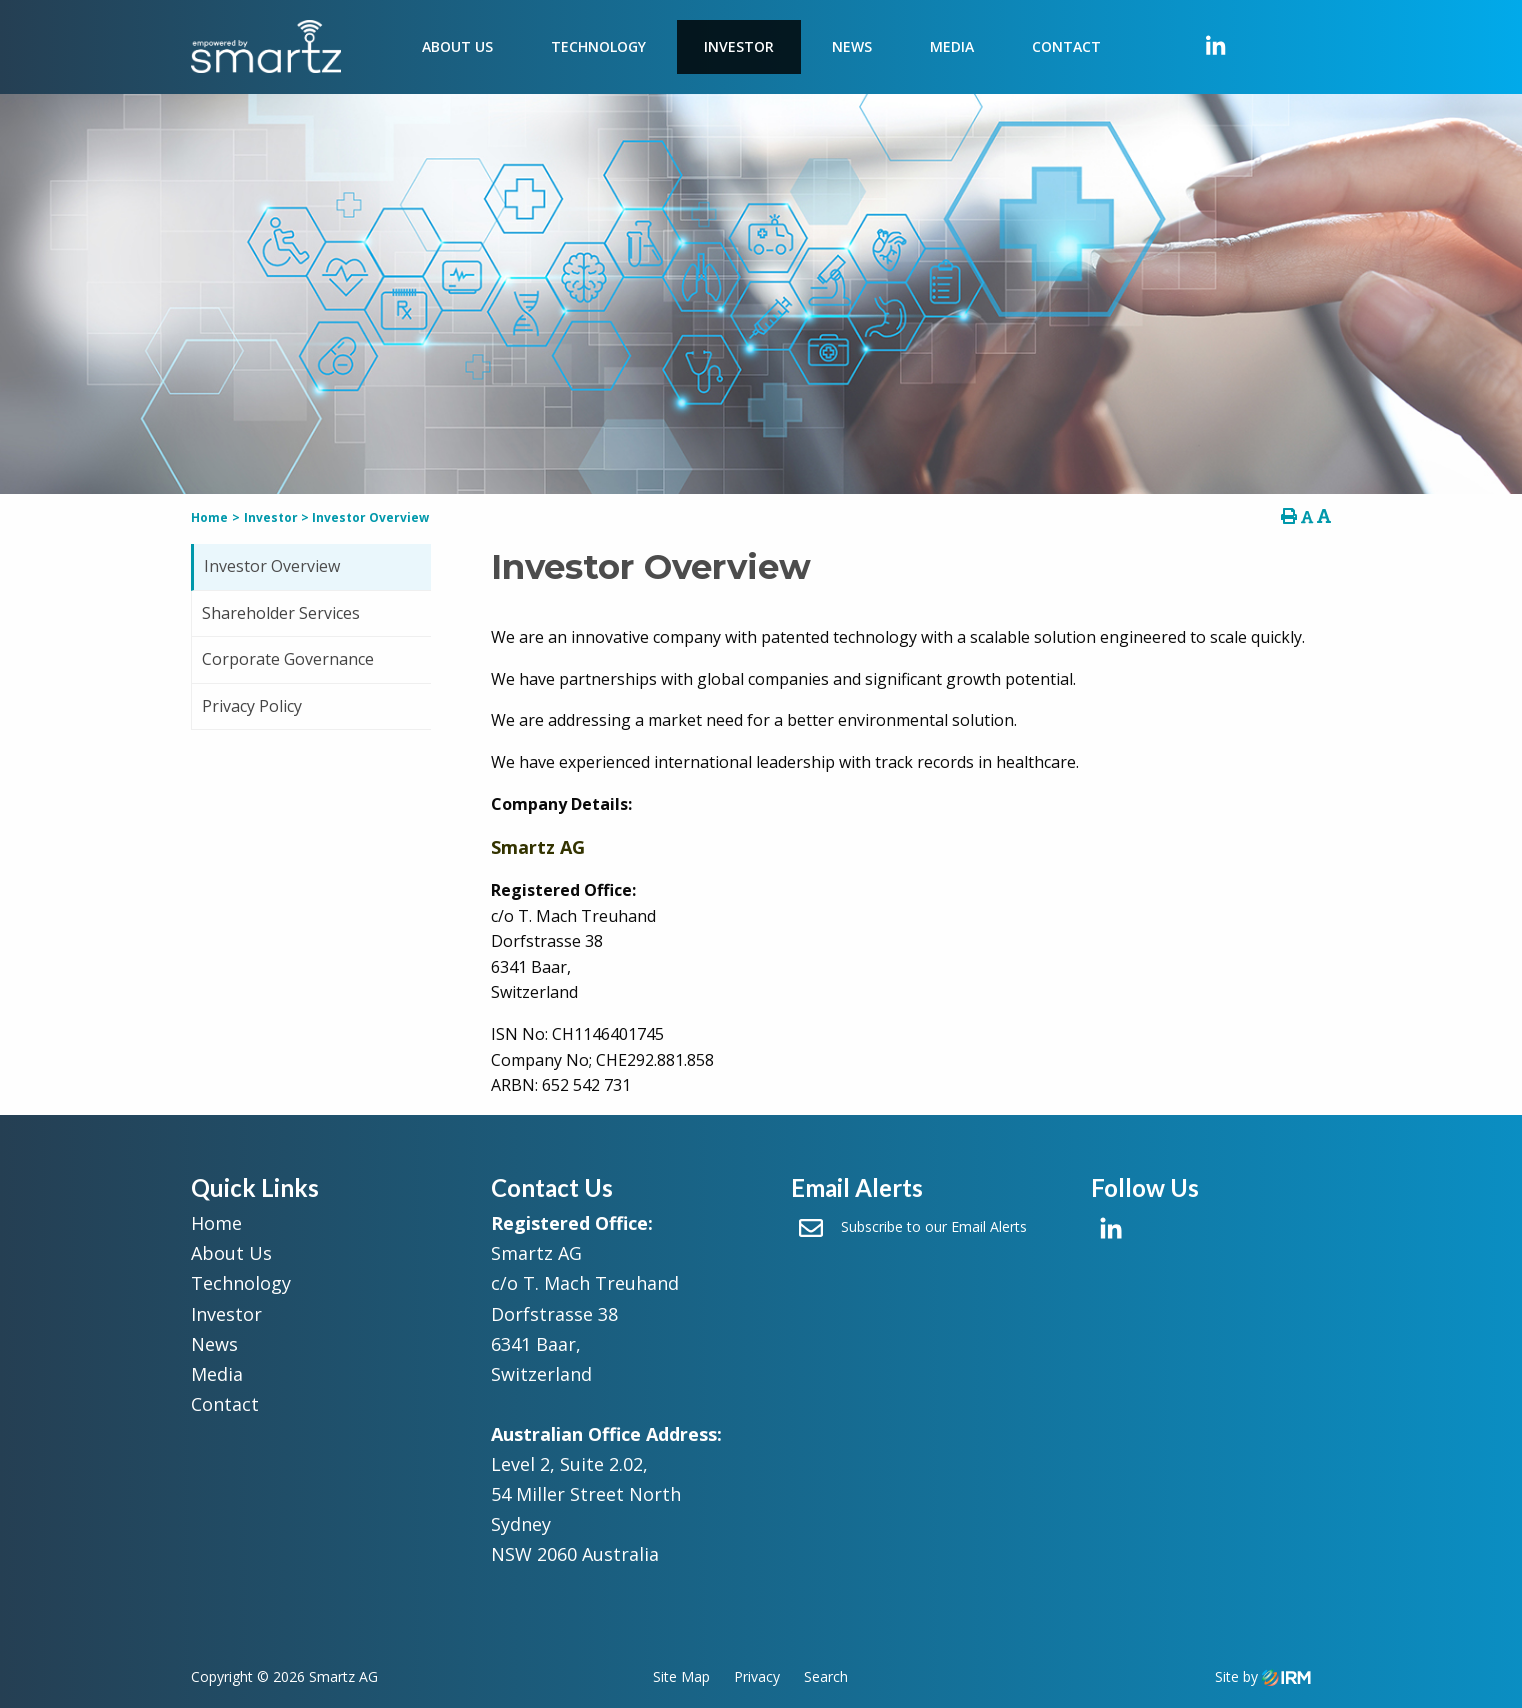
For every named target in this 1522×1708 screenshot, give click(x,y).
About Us (457, 46)
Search (826, 1676)
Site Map (681, 1676)
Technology (598, 46)
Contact (1066, 46)
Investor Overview (272, 566)
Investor (739, 46)
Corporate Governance (288, 659)
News (852, 46)
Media (952, 46)
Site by (1263, 1676)
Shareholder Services (281, 613)
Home (216, 1223)
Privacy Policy (252, 706)
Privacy (757, 1676)
